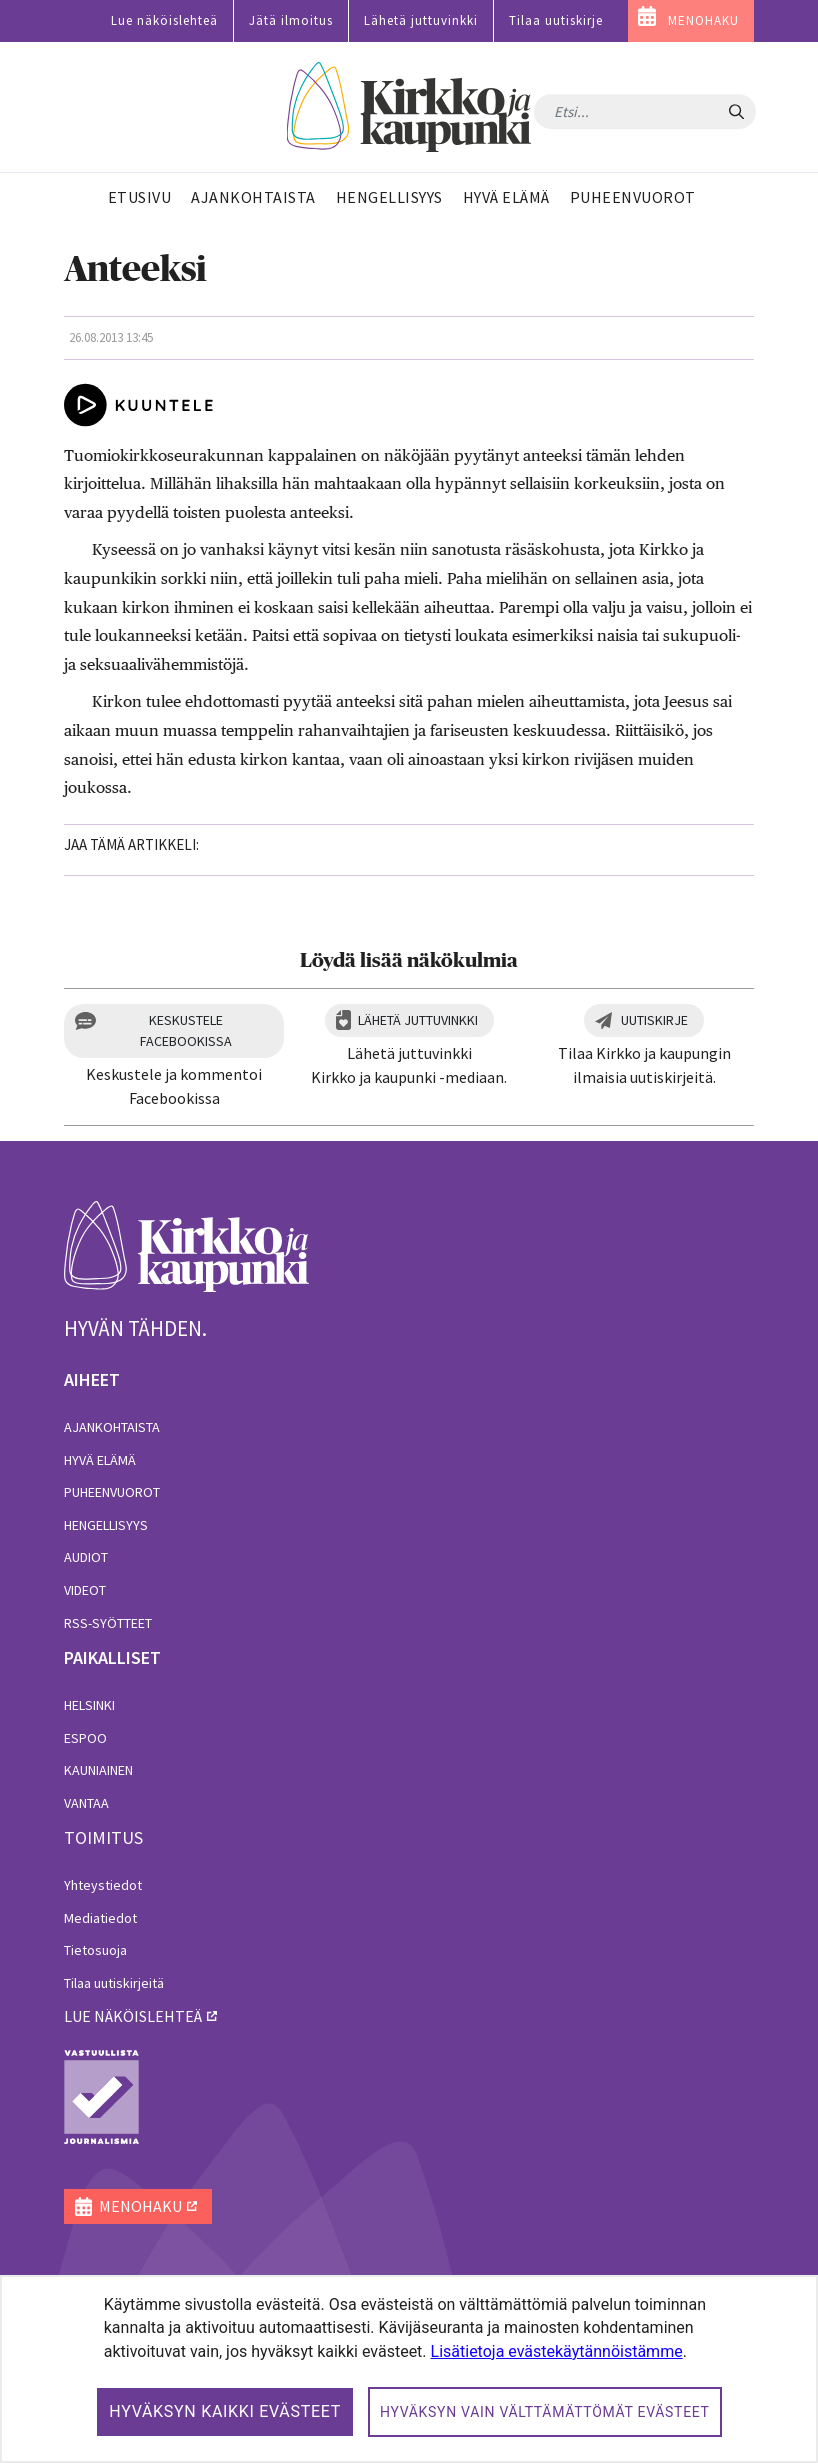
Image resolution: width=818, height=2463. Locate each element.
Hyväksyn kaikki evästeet (225, 2411)
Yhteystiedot (103, 1885)
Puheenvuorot (112, 1492)
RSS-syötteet (108, 1623)
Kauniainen (98, 1770)
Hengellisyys (106, 1525)
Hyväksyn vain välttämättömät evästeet (545, 2412)
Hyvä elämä (100, 1460)
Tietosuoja (95, 1950)
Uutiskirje (654, 1020)
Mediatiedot (100, 1918)
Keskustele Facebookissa (186, 1030)
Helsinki (89, 1705)
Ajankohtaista (112, 1427)
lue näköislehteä (133, 2016)
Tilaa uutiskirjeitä (114, 1983)
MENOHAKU (703, 20)
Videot (85, 1590)
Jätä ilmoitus (291, 20)
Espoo (85, 1738)
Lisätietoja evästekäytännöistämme (557, 2351)
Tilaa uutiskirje (556, 20)
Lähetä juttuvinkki (421, 20)
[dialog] (409, 2369)
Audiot (86, 1557)
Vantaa (86, 1803)
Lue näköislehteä (164, 20)
